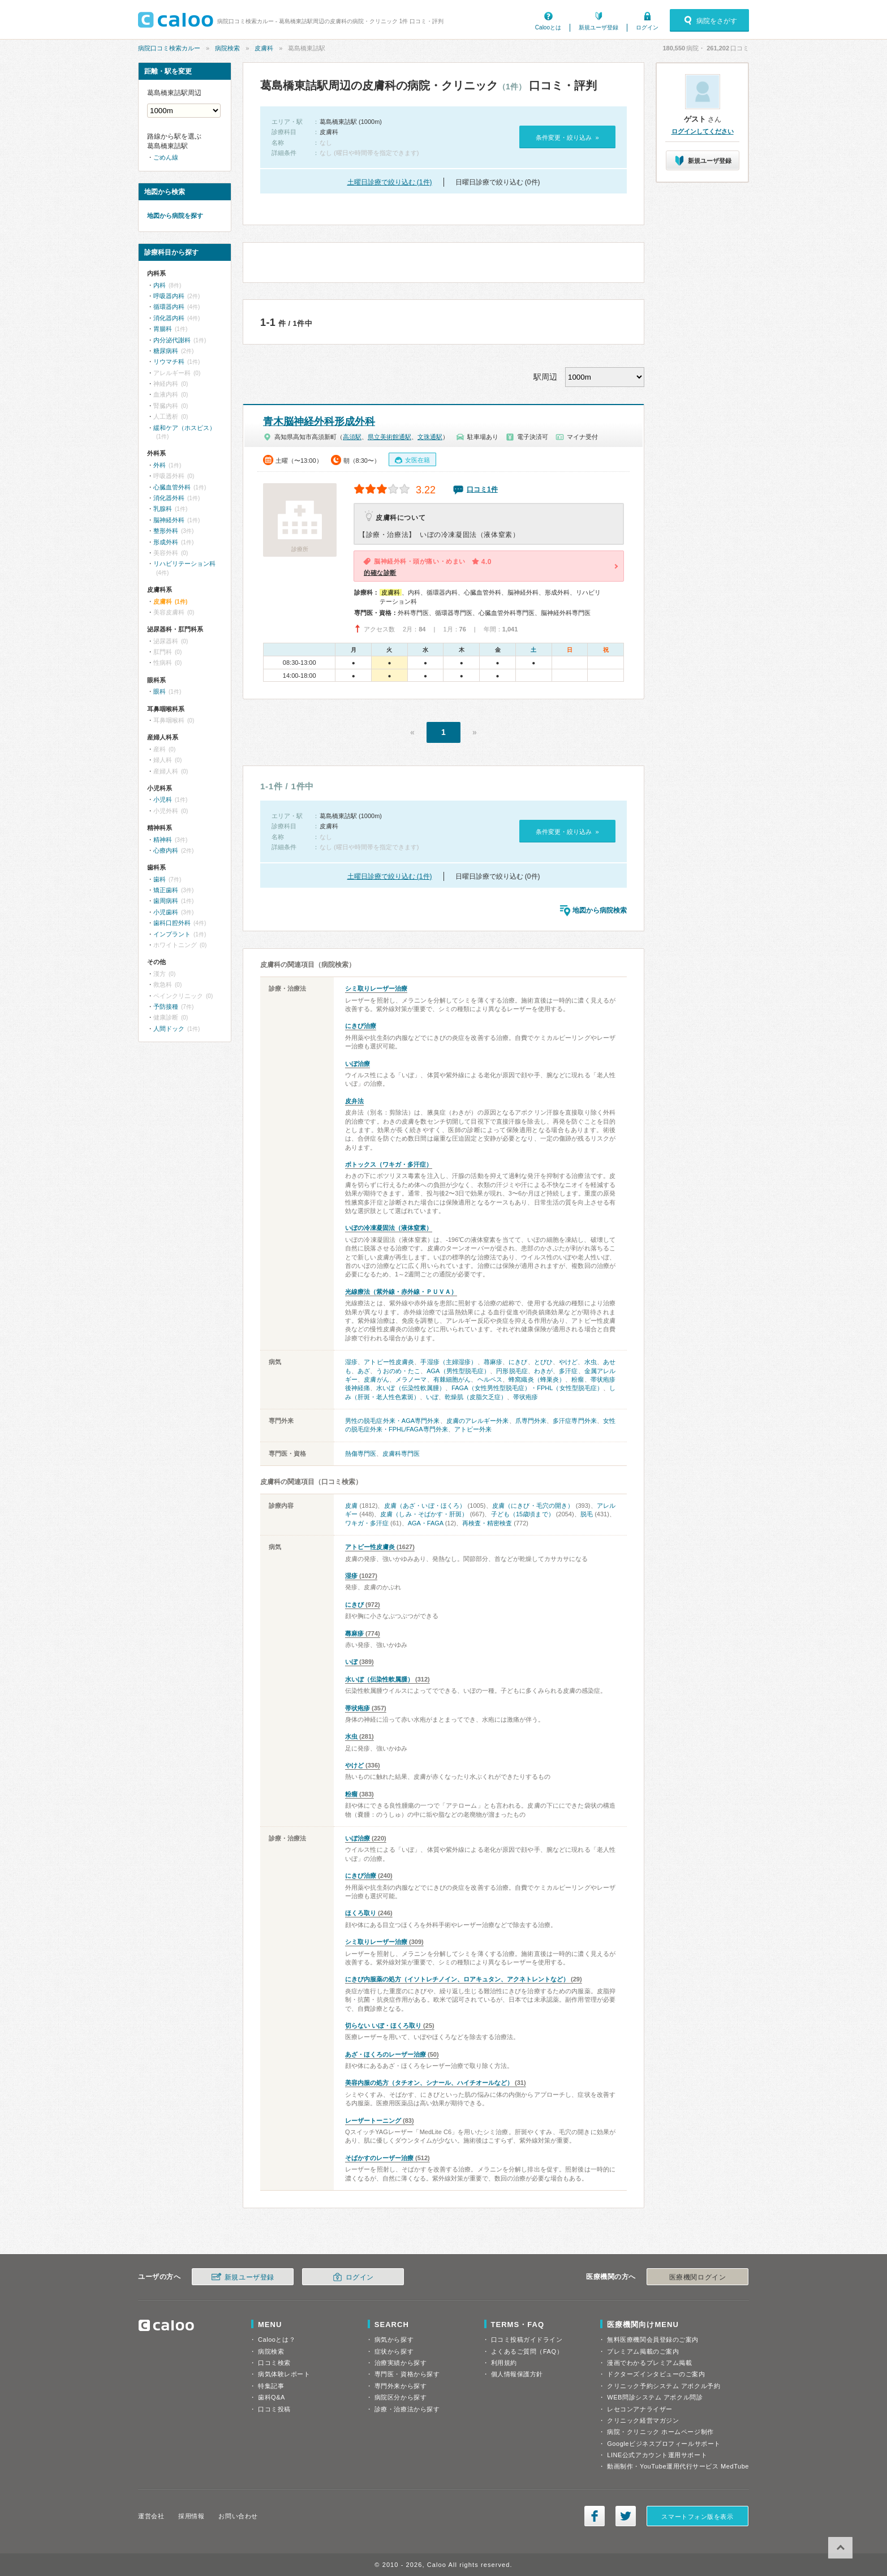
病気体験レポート (284, 2374)
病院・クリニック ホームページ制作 (660, 2431)
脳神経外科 (168, 520)
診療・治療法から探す (407, 2409)
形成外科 (165, 542)
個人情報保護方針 (517, 2374)
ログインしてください (702, 131)
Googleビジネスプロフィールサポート (663, 2443)
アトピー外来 (473, 1429)
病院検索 (227, 48)
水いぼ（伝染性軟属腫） (410, 1387)
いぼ (432, 1397)
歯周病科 (165, 900)
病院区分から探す (400, 2397)
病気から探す (394, 2339)
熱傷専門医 (360, 1453)
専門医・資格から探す (407, 2374)
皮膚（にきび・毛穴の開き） (533, 1505)
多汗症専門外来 (575, 1420)
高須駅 (352, 436)
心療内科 (165, 850)
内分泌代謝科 (172, 340)
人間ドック (168, 1028)
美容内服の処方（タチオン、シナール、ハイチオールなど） (429, 2082)
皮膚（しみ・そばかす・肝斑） (424, 1514)
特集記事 (271, 2386)
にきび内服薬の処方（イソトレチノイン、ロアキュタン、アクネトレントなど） (457, 1979)
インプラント (172, 934)
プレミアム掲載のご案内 (643, 2351)
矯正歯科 (165, 890)
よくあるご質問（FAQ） (527, 2351)
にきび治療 (360, 1025)
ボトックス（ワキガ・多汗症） (388, 1164)
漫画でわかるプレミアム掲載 (649, 2362)
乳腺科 (162, 508)
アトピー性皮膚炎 (389, 1361)
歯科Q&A (271, 2397)
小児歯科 (165, 912)
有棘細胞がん (452, 1379)
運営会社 (151, 2516)
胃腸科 (162, 328)
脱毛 (586, 1514)
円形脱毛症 (511, 1370)
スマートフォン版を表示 (697, 2516)
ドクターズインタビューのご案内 (656, 2374)
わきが (543, 1370)
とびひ (543, 1361)
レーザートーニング (373, 2120)
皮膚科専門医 (401, 1453)
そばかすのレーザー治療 (379, 2157)
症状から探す (394, 2351)
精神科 (162, 839)
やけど (568, 1361)
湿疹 (351, 1361)
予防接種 (165, 1006)
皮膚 (351, 1505)
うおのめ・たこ (398, 1370)
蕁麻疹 (493, 1361)
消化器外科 (168, 497)
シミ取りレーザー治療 (376, 988)
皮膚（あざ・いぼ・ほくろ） (425, 1505)
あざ (364, 1370)
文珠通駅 (429, 436)
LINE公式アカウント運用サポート (657, 2455)
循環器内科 (168, 306)
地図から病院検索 (599, 910)
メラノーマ (411, 1379)
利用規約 (504, 2362)
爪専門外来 (530, 1420)
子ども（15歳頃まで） (522, 1514)
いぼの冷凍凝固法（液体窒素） (388, 1227)
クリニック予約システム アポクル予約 (663, 2386)
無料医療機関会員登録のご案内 (653, 2339)
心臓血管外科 (172, 487)
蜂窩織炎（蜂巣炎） (537, 1379)
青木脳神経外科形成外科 (319, 421)
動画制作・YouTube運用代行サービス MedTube (678, 2466)
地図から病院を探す (175, 215)
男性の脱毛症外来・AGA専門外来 (392, 1420)
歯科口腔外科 (172, 922)
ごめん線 (165, 157)
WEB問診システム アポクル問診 (655, 2397)
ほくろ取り (360, 1913)
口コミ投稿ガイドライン (527, 2339)
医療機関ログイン (697, 2277)
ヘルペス (489, 1379)
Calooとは (548, 27)
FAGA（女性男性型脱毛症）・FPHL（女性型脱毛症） (527, 1387)
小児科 (162, 799)
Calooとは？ (276, 2339)
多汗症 (568, 1370)
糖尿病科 (165, 350)
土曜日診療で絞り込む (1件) (389, 182)
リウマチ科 (168, 361)
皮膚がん (376, 1379)
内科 (159, 285)
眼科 (159, 691)
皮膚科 (264, 48)
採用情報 (191, 2516)
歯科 (159, 879)
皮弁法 (354, 1101)
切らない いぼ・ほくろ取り (383, 2025)
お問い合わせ (237, 2516)
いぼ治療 (357, 1063)
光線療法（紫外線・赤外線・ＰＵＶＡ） (401, 1291)
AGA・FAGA (426, 1523)
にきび (518, 1361)
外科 (159, 465)
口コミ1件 (482, 489)
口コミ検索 (274, 2362)
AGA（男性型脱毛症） (458, 1370)
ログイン (647, 27)
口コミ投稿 (274, 2409)
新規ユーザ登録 (598, 27)
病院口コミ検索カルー (169, 48)
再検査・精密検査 (487, 1523)
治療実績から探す (400, 2362)
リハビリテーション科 (184, 563)
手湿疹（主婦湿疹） (448, 1361)
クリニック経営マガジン (643, 2420)
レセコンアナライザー (640, 2409)
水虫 (590, 1361)
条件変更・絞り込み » (567, 137)
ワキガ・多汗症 (367, 1523)
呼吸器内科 (168, 296)
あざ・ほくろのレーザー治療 (385, 2054)
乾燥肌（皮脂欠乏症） (476, 1397)
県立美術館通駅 (389, 436)
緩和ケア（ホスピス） (184, 427)
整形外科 (165, 530)
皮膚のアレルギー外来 (477, 1420)
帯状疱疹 (525, 1397)
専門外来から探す (400, 2386)
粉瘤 (577, 1379)
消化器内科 (168, 318)
